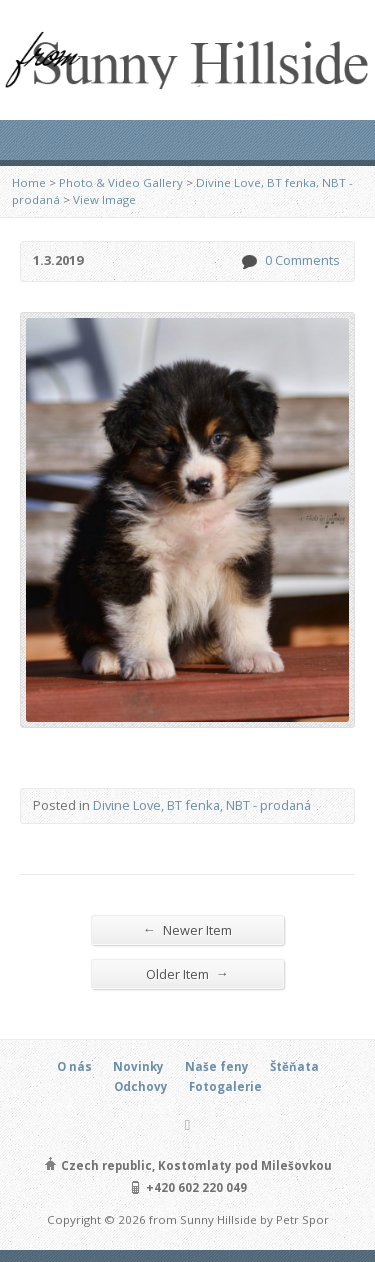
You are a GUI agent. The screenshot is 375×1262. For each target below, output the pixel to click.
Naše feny (217, 1066)
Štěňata (294, 1066)
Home (29, 182)
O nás (74, 1066)
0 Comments (248, 261)
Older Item (187, 973)
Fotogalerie (225, 1086)
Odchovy (141, 1086)
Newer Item (187, 929)
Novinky (138, 1066)
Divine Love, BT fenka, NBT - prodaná (202, 805)
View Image (104, 199)
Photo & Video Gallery (121, 182)
